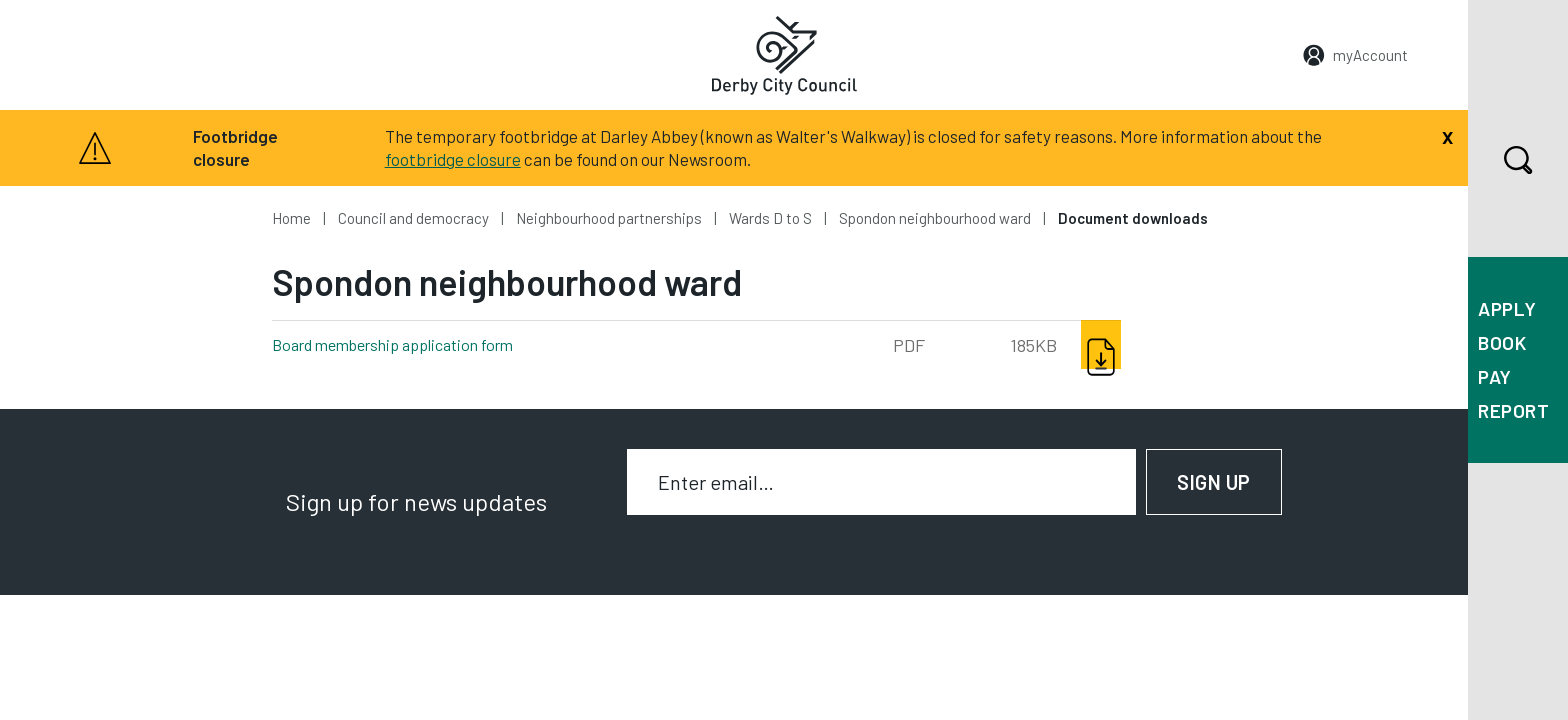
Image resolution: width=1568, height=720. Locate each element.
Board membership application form (425, 343)
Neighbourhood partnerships (609, 218)
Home (291, 218)
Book (1502, 342)
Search (1500, 160)
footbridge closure (453, 159)
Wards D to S (770, 218)
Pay (1495, 376)
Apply (1507, 308)
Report (1513, 410)
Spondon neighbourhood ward (935, 218)
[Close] (1447, 135)
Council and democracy (413, 218)
